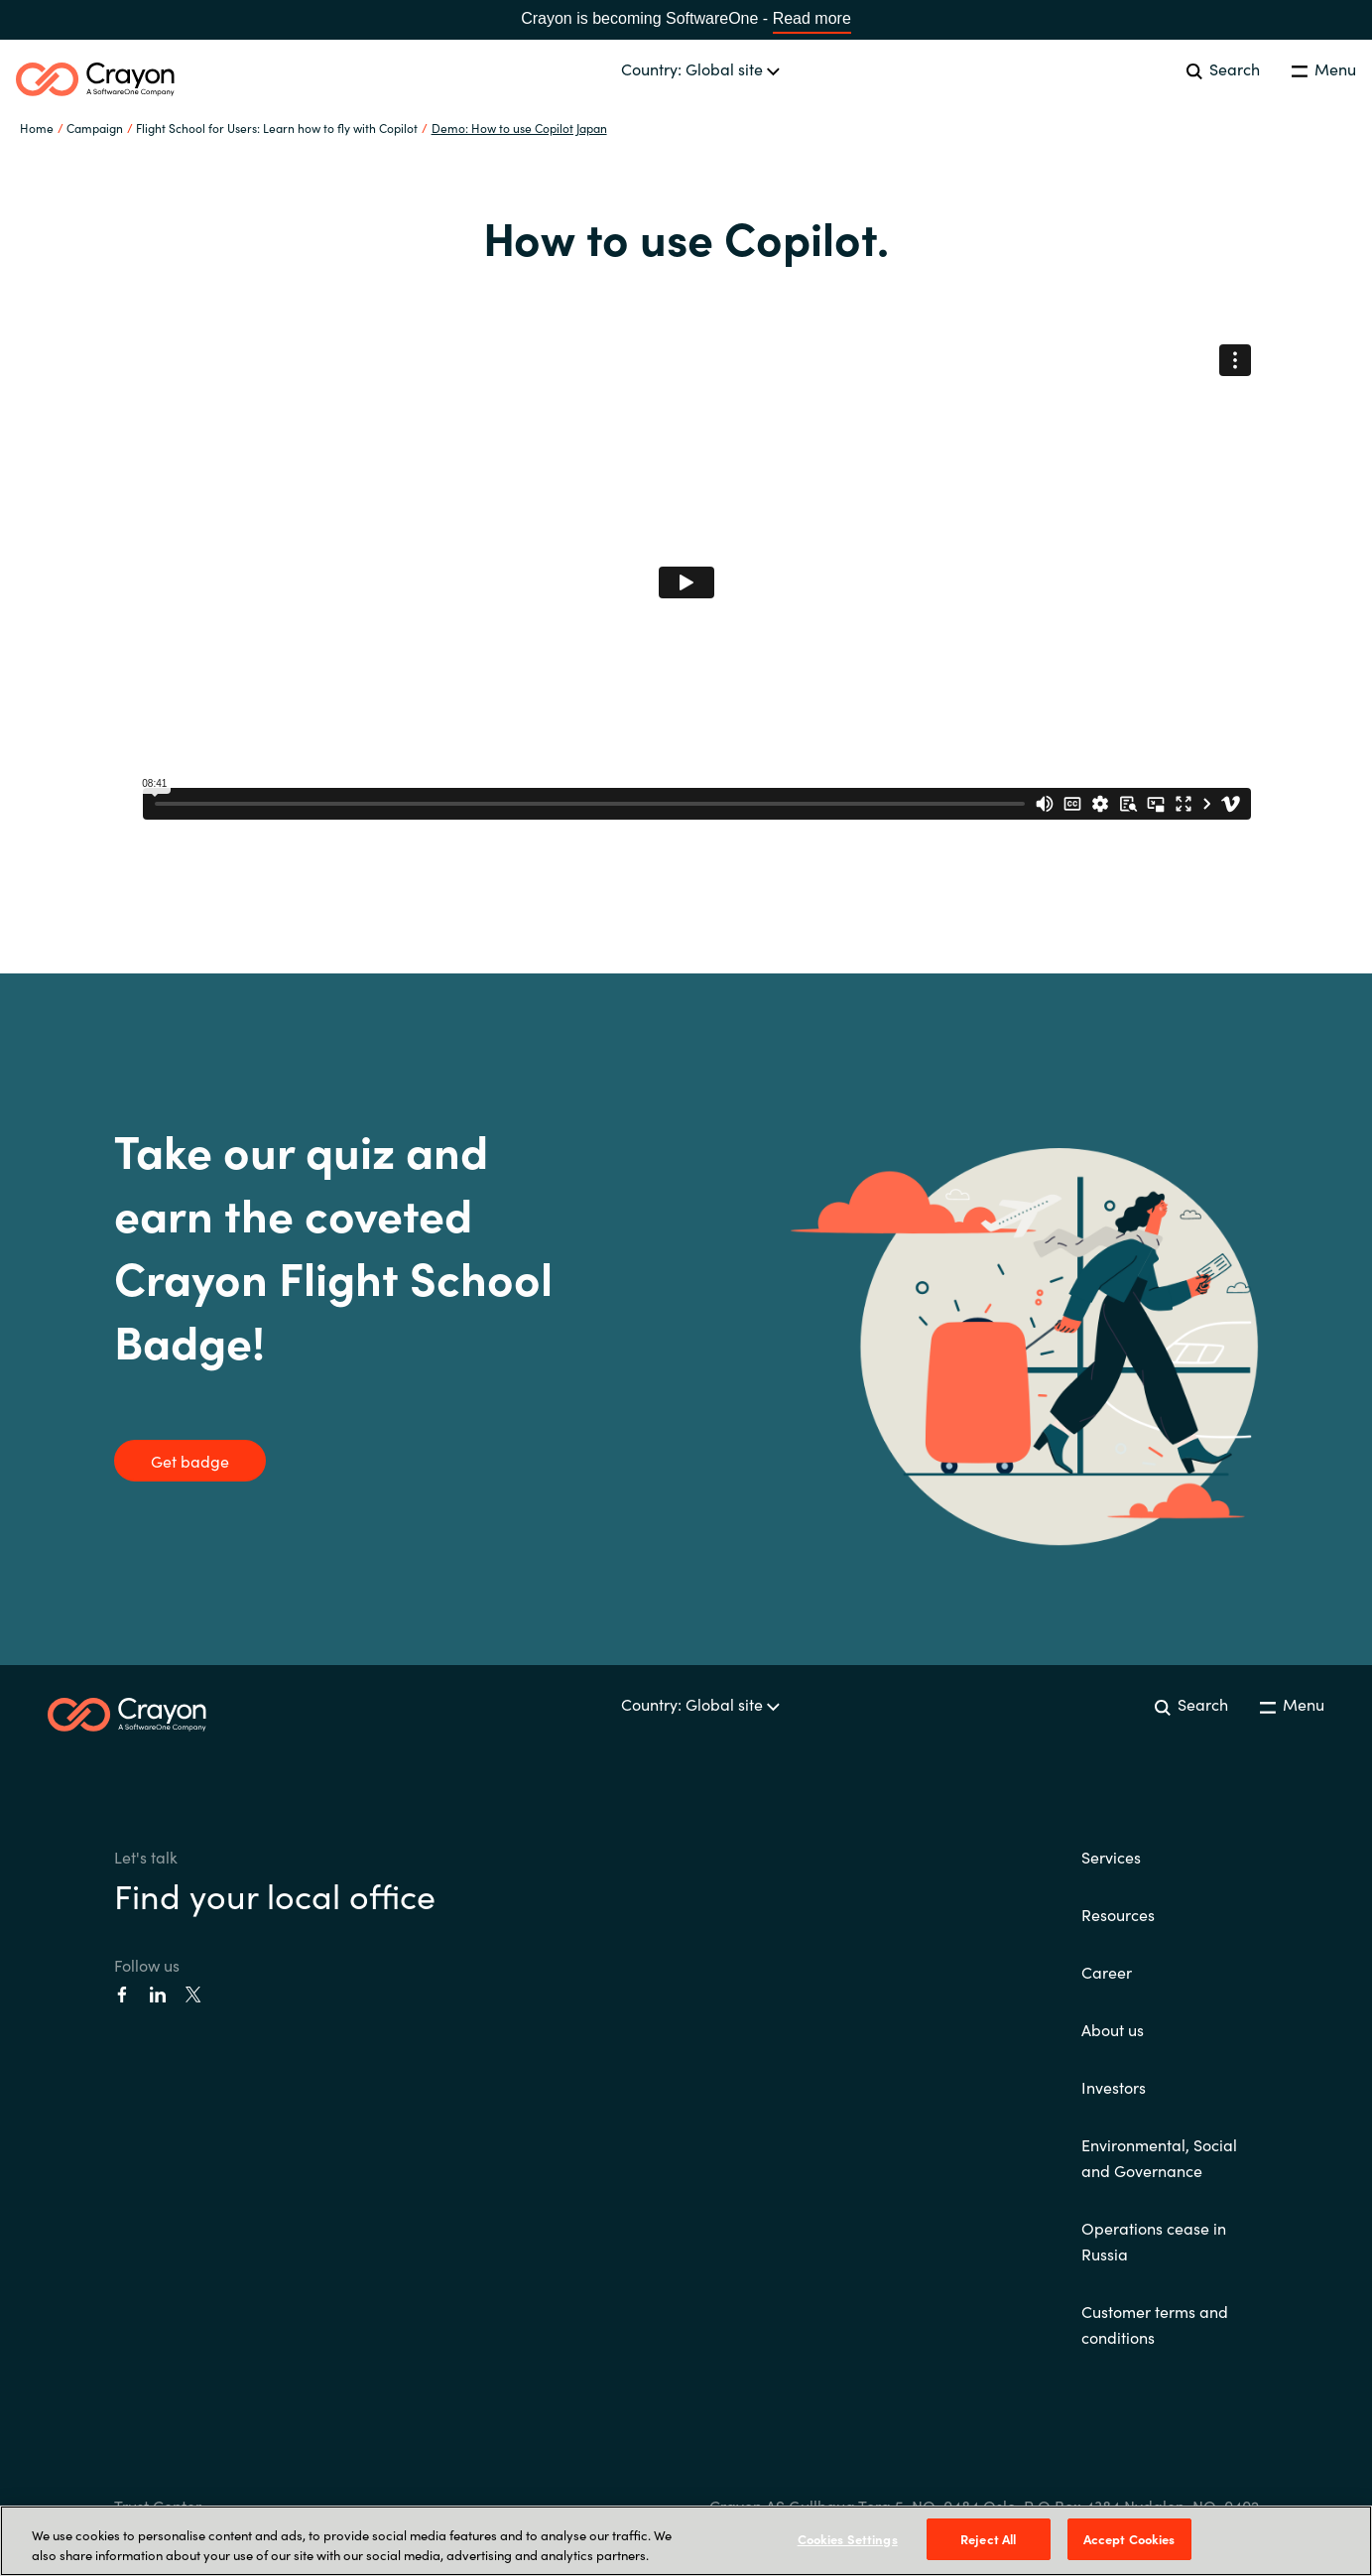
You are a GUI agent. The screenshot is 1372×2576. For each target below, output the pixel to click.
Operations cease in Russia (1153, 2240)
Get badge (190, 1461)
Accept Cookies (1129, 2538)
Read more (812, 18)
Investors (1113, 2087)
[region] (686, 2541)
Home (37, 127)
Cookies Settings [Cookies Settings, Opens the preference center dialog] (848, 2538)
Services (1111, 1857)
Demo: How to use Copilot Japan (519, 127)
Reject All (988, 2538)
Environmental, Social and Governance (1159, 2157)
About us (1112, 2029)
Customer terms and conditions (1154, 2324)
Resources (1118, 1914)
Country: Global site (700, 68)
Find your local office (275, 1894)
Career (1106, 1972)
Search (1223, 68)
